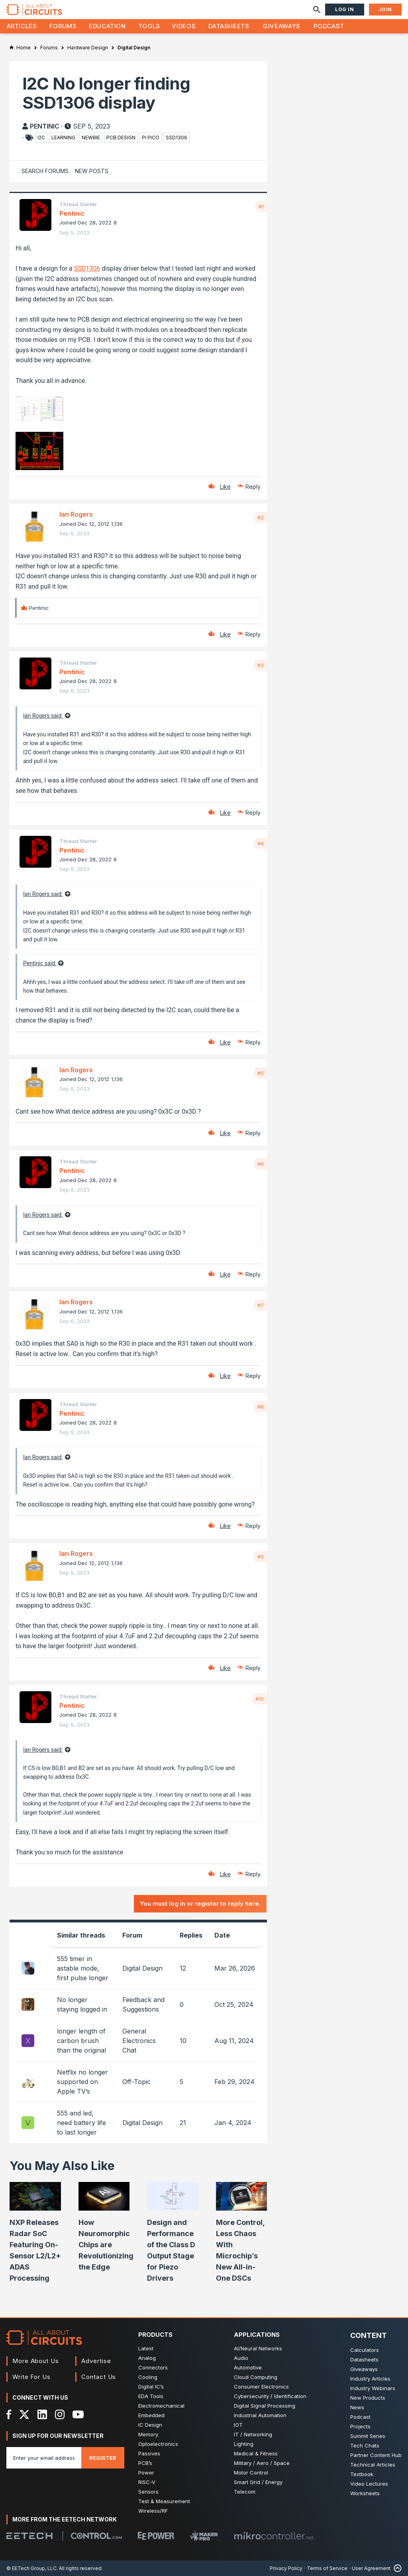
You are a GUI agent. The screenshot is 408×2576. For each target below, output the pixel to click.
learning (63, 138)
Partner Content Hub (376, 2455)
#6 (260, 1164)
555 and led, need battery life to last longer (81, 2122)
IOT (238, 2425)
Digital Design (142, 1968)
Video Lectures (369, 2483)
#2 (260, 517)
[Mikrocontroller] (274, 2536)
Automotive (248, 2367)
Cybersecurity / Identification (270, 2396)
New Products (367, 2398)
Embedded (151, 2415)
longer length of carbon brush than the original (81, 2040)
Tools (149, 26)
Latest (145, 2348)
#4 (260, 843)
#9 (260, 1556)
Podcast (329, 26)
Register (102, 2458)
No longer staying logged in (82, 2004)
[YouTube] (78, 2414)
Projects (360, 2426)
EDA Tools (150, 2396)
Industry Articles (370, 2378)
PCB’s (145, 2463)
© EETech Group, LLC (31, 2568)
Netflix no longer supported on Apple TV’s (82, 2081)
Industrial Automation (260, 2415)
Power (146, 2472)
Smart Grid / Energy (258, 2482)
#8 (260, 1406)
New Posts (91, 171)
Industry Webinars (372, 2388)
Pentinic (44, 126)
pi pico (150, 138)
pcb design (120, 138)
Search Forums (45, 171)
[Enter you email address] (43, 2458)
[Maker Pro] (204, 2536)
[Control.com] (96, 2536)
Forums (63, 26)
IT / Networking (253, 2434)
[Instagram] (60, 2414)
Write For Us (31, 2377)
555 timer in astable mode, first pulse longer (82, 1968)
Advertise (96, 2361)
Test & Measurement (164, 2501)
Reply (253, 486)
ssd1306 (176, 138)
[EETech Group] (29, 2536)
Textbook (361, 2474)
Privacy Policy (286, 2568)
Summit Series (367, 2436)
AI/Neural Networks (258, 2348)
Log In (344, 9)
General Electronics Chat (139, 2040)
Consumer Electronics (261, 2386)
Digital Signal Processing (264, 2405)
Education (107, 26)
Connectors (153, 2367)
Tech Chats (364, 2445)
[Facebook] (9, 2414)
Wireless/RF (153, 2511)
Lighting (243, 2444)
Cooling (147, 2377)
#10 (259, 1699)
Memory (148, 2434)
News (357, 2407)
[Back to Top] (396, 2568)
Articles (22, 26)
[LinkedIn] (42, 2414)
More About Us (35, 2361)
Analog (147, 2358)
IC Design (150, 2425)
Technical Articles (372, 2464)
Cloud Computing (255, 2377)
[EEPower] (156, 2536)
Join (385, 9)
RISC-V (146, 2482)
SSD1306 (87, 268)
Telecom (244, 2491)
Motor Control (251, 2472)
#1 (261, 206)
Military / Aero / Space (262, 2463)
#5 (260, 1073)
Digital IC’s (151, 2386)
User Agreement (371, 2568)
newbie (91, 138)
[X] (24, 2414)
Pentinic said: (39, 963)
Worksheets (365, 2493)
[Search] (316, 9)
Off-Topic (136, 2082)
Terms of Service (327, 2568)
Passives (149, 2453)
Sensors (148, 2491)
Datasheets (228, 26)
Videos (184, 26)
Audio (241, 2358)
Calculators (364, 2350)
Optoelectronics (158, 2444)
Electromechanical (161, 2405)
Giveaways (281, 26)
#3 (260, 665)
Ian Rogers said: (43, 715)
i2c (41, 138)
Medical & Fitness (256, 2453)
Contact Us (98, 2377)
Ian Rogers (76, 514)
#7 (260, 1305)
